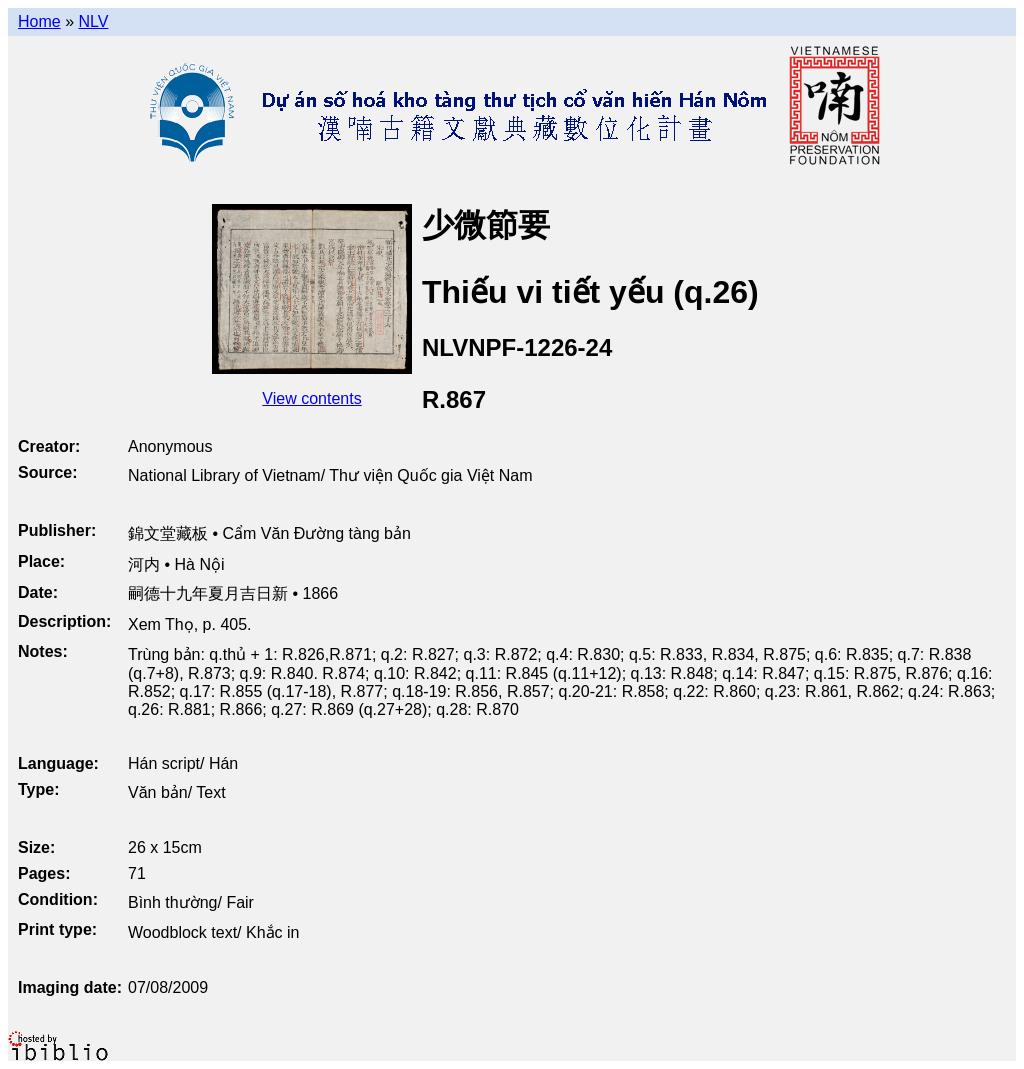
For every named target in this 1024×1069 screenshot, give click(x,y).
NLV (93, 21)
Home (39, 21)
